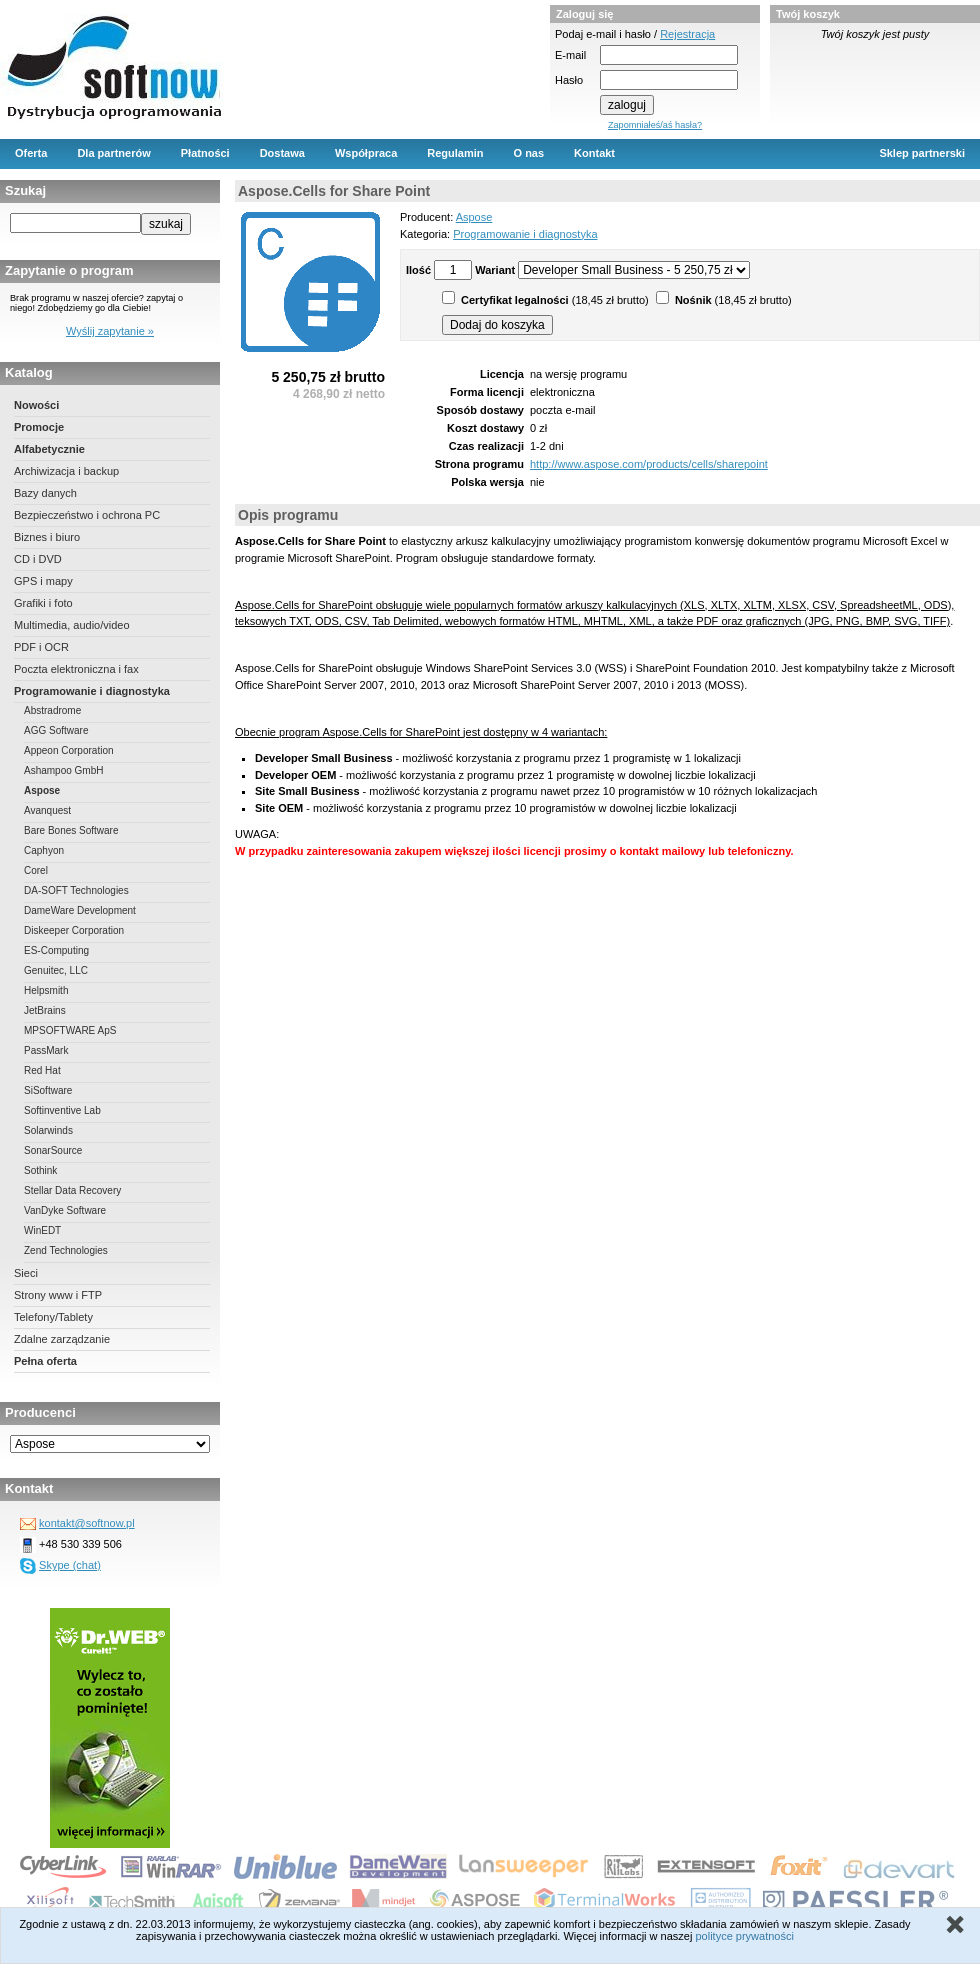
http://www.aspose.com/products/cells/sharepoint (649, 464)
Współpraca (366, 153)
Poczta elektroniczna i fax (76, 669)
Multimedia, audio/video (72, 625)
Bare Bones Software (71, 830)
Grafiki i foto (43, 603)
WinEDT (42, 1230)
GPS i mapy (43, 581)
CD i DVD (38, 559)
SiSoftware (48, 1090)
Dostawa (282, 153)
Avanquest (47, 810)
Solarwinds (48, 1130)
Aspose (42, 790)
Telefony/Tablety (53, 1317)
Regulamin (455, 153)
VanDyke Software (65, 1210)
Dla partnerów (113, 153)
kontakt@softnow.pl (87, 1523)
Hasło (569, 80)
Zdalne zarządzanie (62, 1339)
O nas (529, 153)
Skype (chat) (70, 1565)
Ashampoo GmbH (63, 770)
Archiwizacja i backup (66, 471)
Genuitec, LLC (56, 970)
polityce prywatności (744, 1936)
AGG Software (56, 730)
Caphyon (44, 850)
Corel (36, 870)
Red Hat (42, 1070)
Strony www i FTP (58, 1295)
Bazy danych (45, 493)
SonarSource (53, 1150)
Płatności (205, 153)
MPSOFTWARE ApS (70, 1030)
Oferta (31, 153)
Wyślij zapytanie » (110, 331)
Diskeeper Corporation (74, 930)
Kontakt (594, 153)
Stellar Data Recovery (72, 1190)
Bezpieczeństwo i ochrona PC (87, 515)
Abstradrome (52, 710)
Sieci (26, 1273)
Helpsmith (46, 990)
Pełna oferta (45, 1361)
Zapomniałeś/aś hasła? (655, 125)
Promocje (39, 427)
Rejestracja (687, 34)
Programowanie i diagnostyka (92, 691)
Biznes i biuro (47, 537)
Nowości (36, 405)
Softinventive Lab (62, 1110)
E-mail (570, 55)
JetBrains (45, 1010)
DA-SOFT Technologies (76, 890)
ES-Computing (56, 950)
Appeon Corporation (69, 750)
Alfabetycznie (49, 449)
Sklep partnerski (922, 153)
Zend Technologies (66, 1250)
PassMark (46, 1050)
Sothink (40, 1170)
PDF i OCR (41, 647)
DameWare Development (80, 910)
